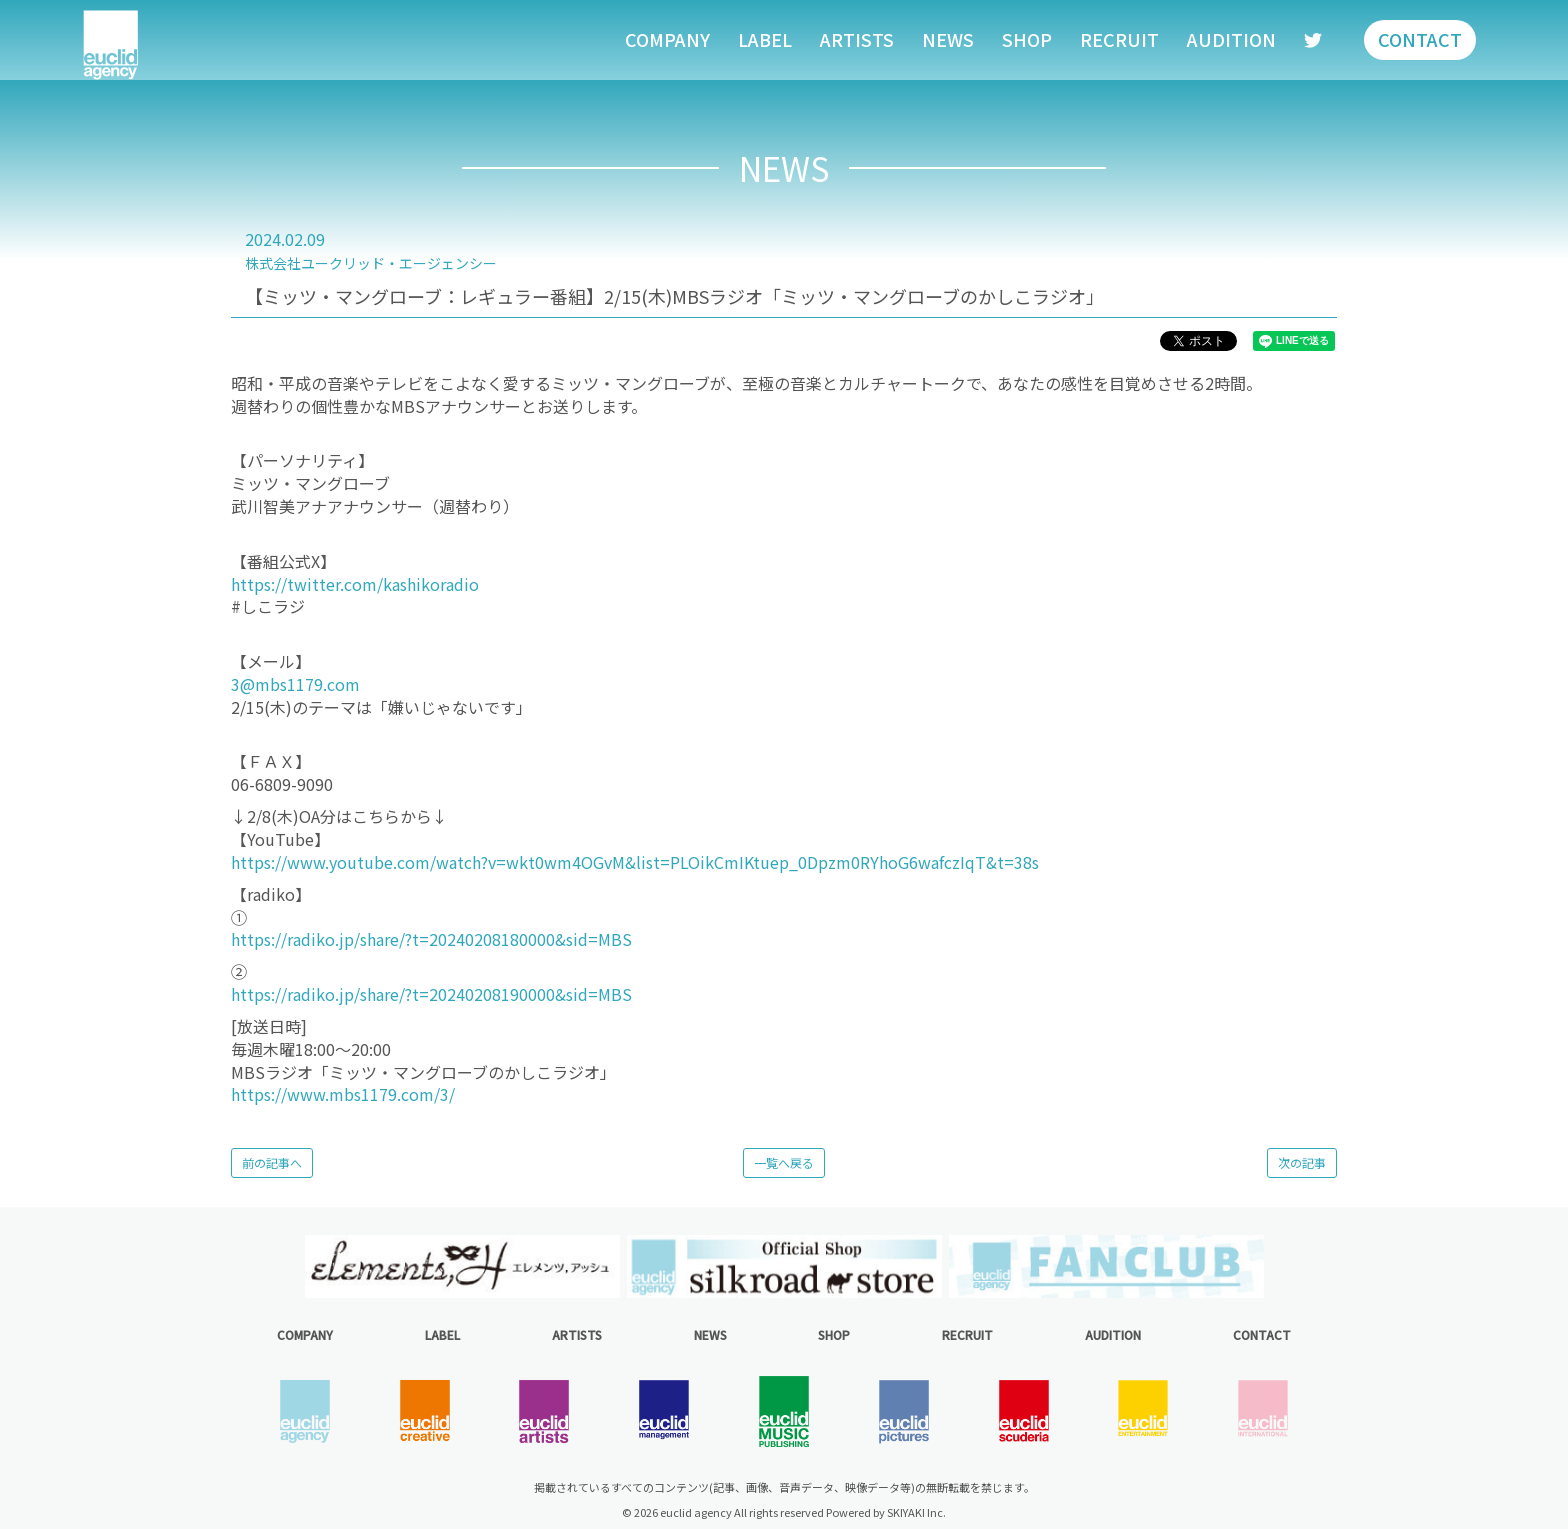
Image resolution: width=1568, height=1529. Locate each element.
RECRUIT (1119, 39)
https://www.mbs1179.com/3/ (343, 1094)
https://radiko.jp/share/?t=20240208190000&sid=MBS (431, 994)
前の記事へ (272, 1162)
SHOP (1027, 39)
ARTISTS (857, 39)
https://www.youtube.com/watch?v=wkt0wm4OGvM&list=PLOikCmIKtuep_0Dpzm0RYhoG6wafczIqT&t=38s (635, 862)
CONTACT (1420, 39)
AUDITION (1231, 39)
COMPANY (667, 39)
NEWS (948, 39)
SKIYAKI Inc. (916, 1512)
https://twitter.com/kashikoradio (355, 584)
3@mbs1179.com (295, 684)
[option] (462, 1266)
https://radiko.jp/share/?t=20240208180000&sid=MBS (431, 939)
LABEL (765, 39)
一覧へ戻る (784, 1162)
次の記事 (1302, 1162)
